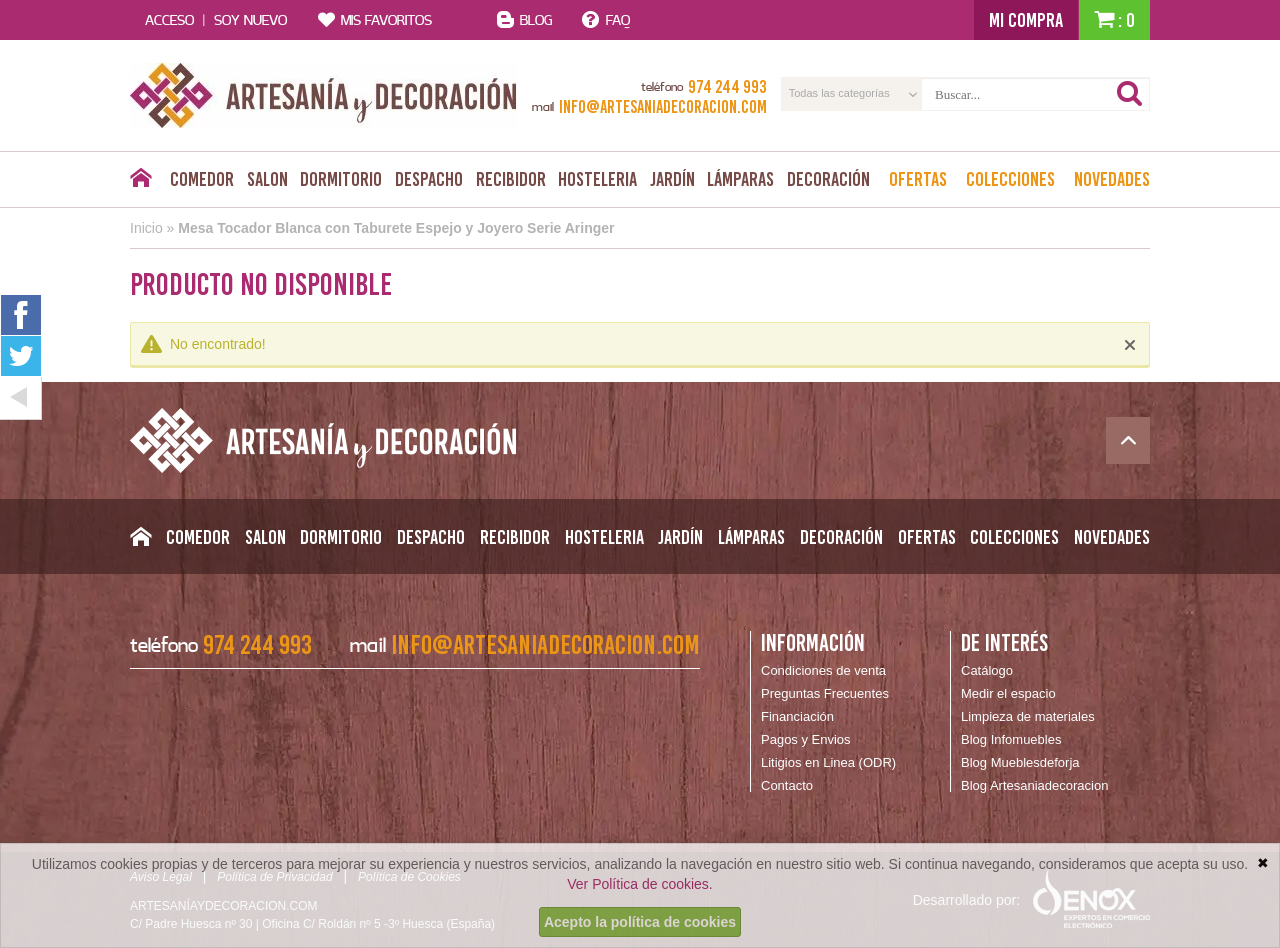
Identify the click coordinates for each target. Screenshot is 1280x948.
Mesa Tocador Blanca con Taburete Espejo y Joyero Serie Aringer (396, 228)
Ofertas (918, 179)
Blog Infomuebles (1011, 739)
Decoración (828, 179)
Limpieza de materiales (1028, 716)
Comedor (202, 179)
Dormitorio (341, 179)
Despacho (429, 179)
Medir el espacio (1008, 693)
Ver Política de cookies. (640, 884)
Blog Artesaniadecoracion (1034, 785)
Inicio (146, 228)
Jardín (672, 179)
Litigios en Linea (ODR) (828, 762)
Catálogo (987, 670)
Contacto (787, 785)
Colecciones (1010, 179)
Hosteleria (597, 179)
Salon (267, 179)
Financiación (797, 716)
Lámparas (740, 179)
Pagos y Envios (806, 739)
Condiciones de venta (823, 670)
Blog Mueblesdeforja (1020, 762)
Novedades (1112, 179)
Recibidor (511, 179)
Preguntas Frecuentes (825, 693)
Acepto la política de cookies (640, 922)
